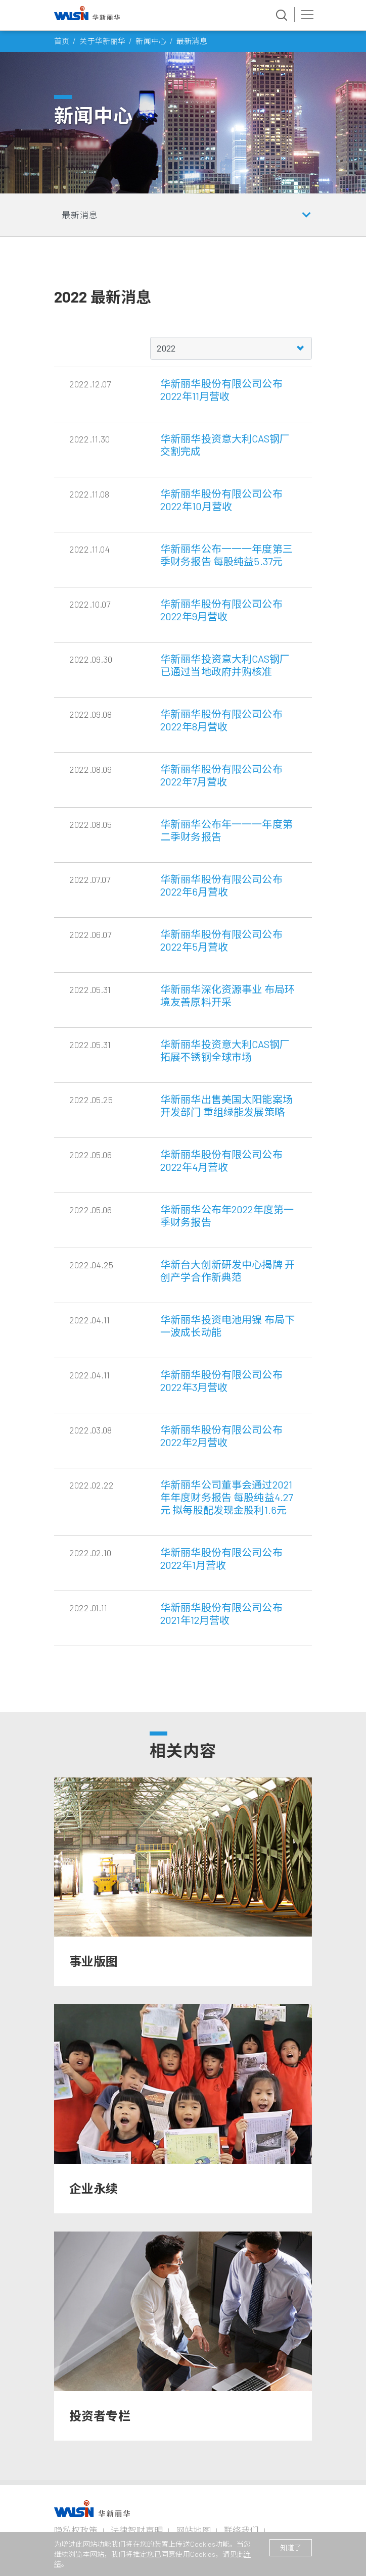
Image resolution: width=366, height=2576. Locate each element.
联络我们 (241, 2530)
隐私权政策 (76, 2530)
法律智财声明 (137, 2530)
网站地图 (193, 2530)
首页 (61, 40)
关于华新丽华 (102, 40)
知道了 (290, 2547)
